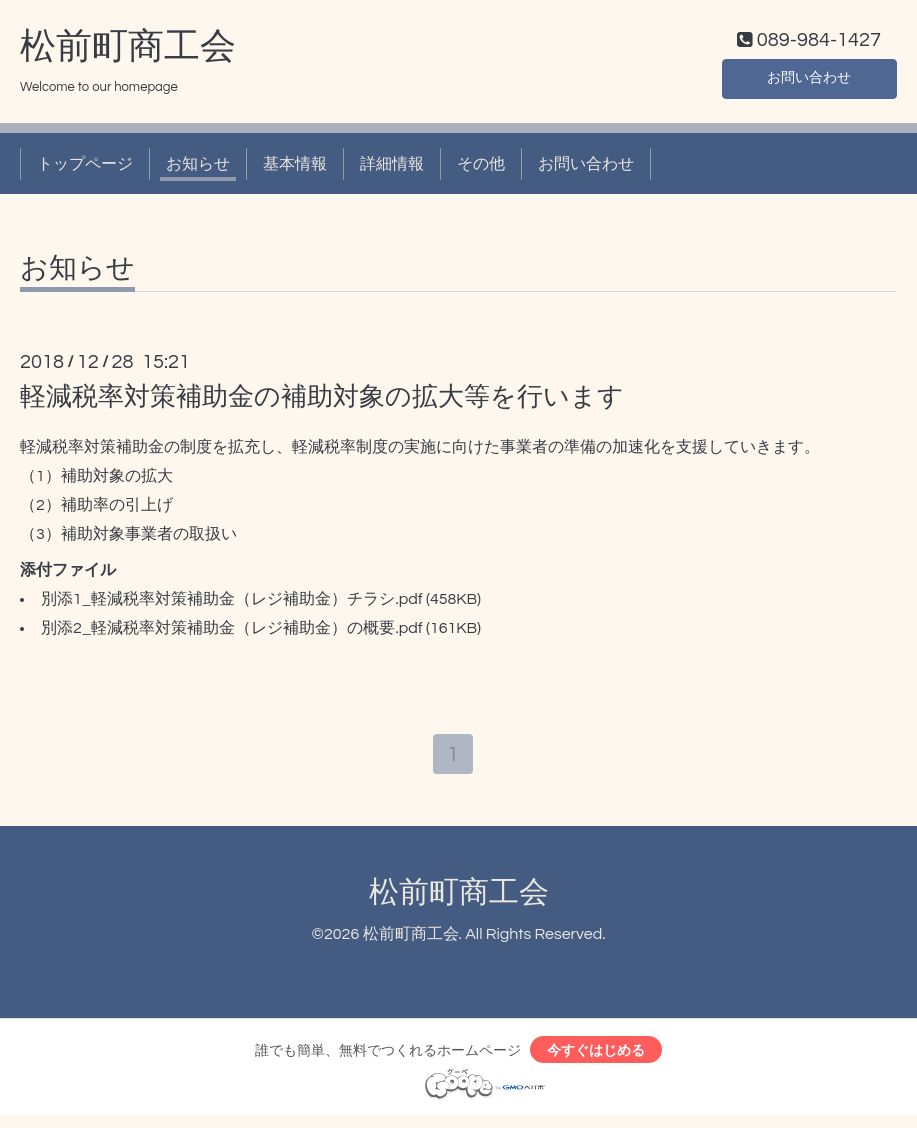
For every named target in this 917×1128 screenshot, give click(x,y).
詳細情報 (392, 168)
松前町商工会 (128, 51)
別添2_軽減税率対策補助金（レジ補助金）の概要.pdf (232, 633)
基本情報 (295, 168)
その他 (481, 168)
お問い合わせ (809, 80)
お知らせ (198, 168)
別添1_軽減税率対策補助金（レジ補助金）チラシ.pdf (232, 604)
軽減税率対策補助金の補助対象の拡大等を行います (322, 402)
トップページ (85, 168)
